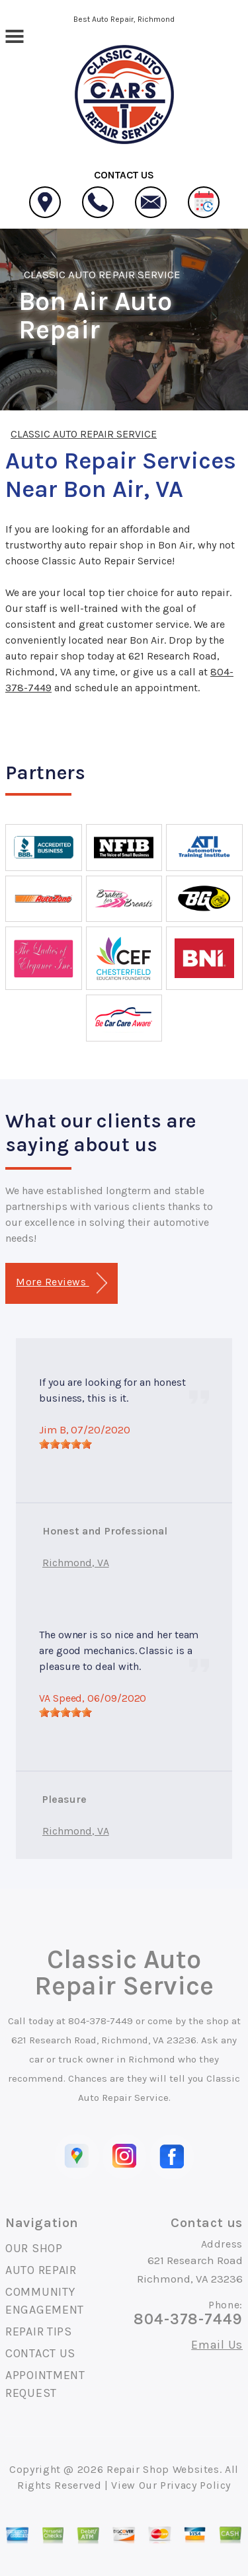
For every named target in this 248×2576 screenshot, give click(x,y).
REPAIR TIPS (38, 2331)
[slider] (65, 1444)
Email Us (217, 2345)
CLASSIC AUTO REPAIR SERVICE (102, 274)
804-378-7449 (100, 2021)
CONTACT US (40, 2353)
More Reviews (61, 1283)
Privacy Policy (195, 2485)
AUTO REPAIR (41, 2270)
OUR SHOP (34, 2248)
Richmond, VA (75, 1562)
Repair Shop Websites (163, 2469)
